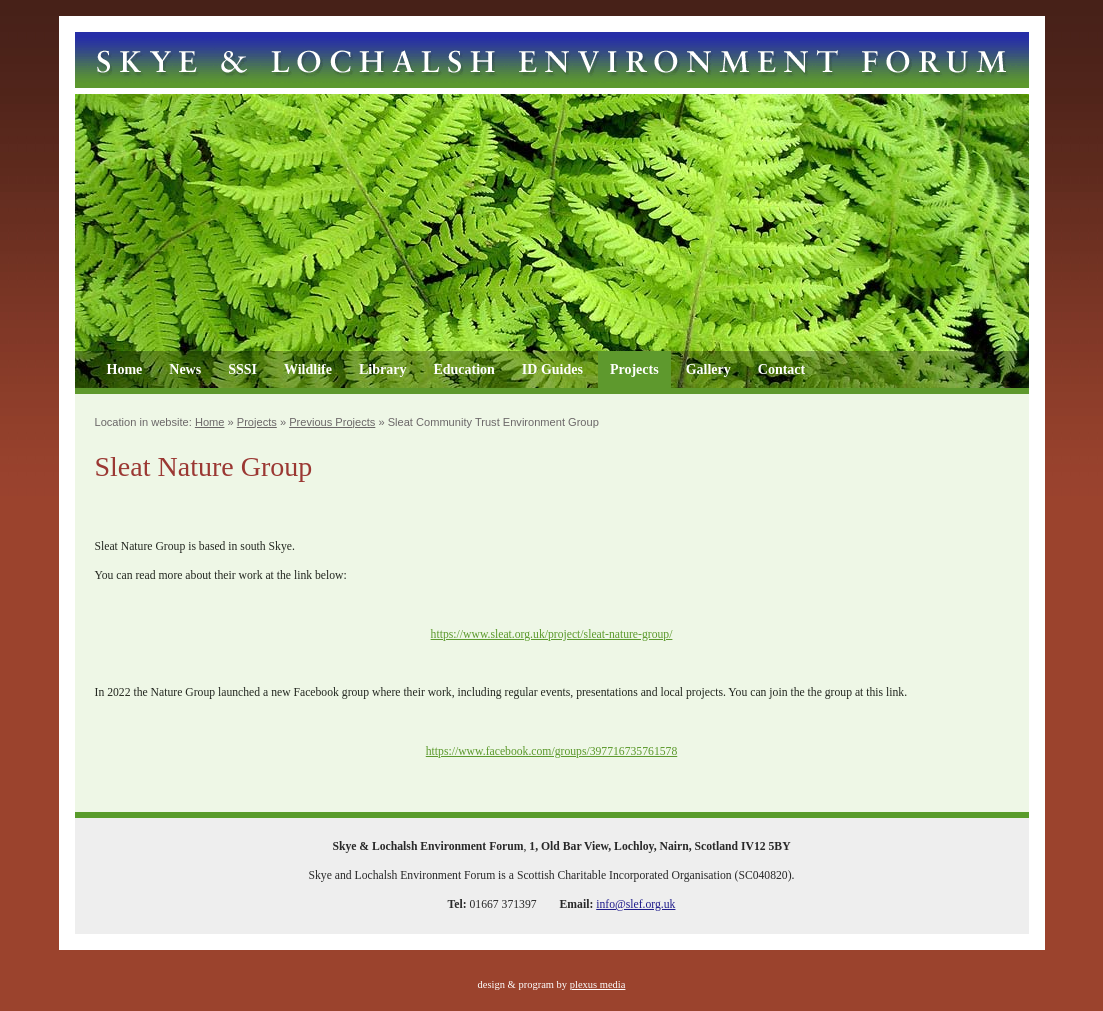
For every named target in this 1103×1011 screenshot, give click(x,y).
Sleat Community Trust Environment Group (493, 422)
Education (463, 369)
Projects (634, 369)
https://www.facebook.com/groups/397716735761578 (551, 751)
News (185, 369)
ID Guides (552, 369)
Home (125, 369)
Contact (781, 369)
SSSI (242, 369)
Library (382, 369)
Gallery (708, 369)
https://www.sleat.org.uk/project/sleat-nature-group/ (552, 634)
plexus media (598, 984)
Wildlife (308, 369)
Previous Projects (332, 422)
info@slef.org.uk (635, 904)
